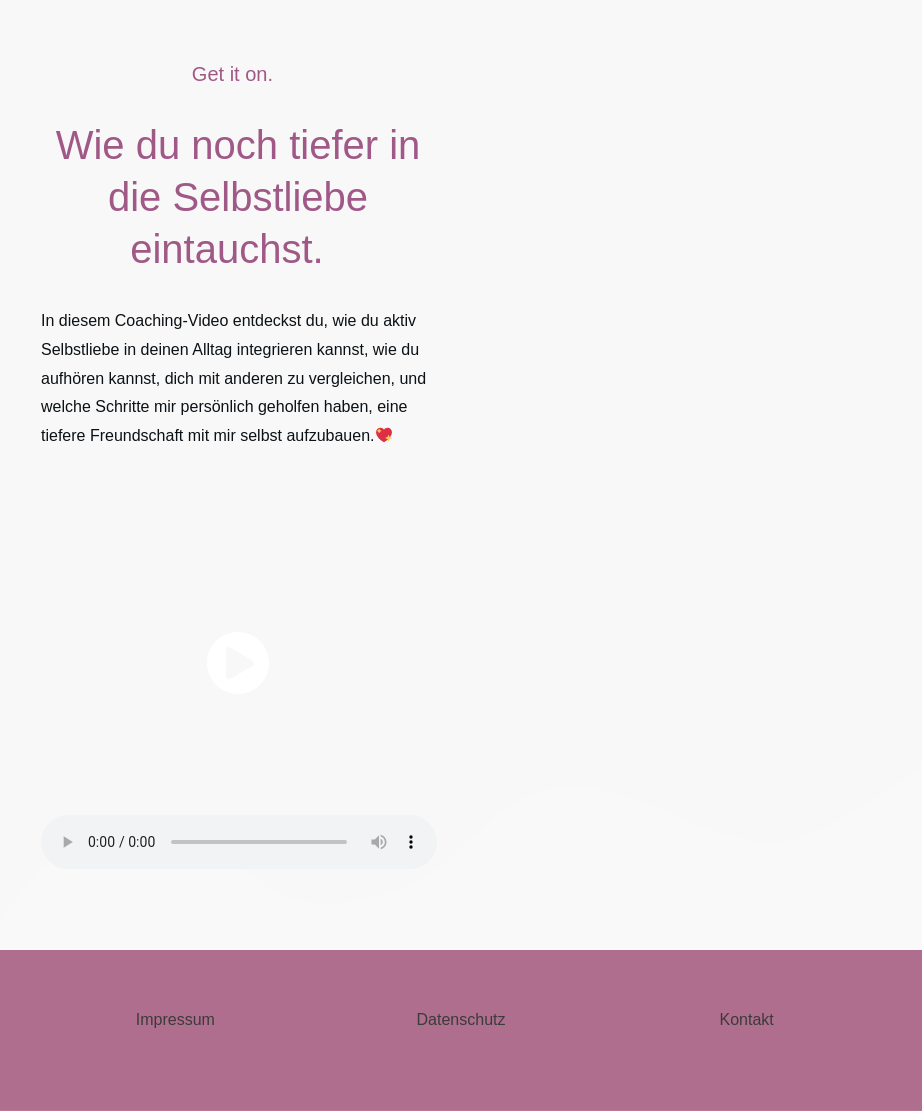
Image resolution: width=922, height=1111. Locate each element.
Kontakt (747, 1019)
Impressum (175, 1019)
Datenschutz (461, 1019)
